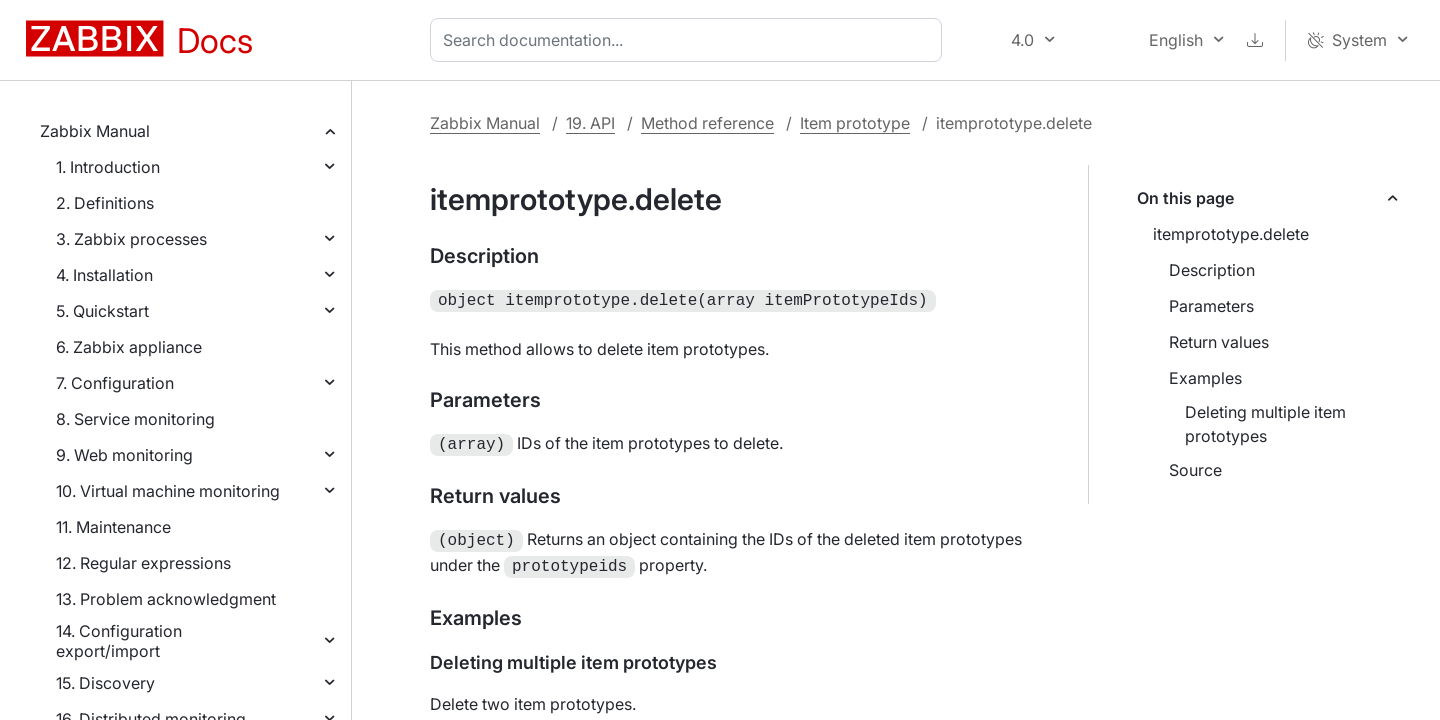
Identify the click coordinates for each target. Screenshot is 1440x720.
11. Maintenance (113, 527)
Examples (1205, 378)
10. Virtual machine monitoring (168, 491)
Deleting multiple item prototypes (1265, 424)
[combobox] (690, 40)
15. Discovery (105, 683)
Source (1195, 470)
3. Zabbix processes (131, 239)
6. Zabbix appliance (129, 347)
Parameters (1211, 306)
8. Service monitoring (135, 419)
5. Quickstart (102, 311)
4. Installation (104, 275)
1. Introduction (108, 167)
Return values (1219, 342)
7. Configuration (115, 383)
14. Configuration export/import (119, 641)
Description (1212, 270)
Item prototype (855, 123)
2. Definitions (105, 203)
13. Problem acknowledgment (166, 599)
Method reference (707, 123)
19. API (590, 123)
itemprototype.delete (1231, 234)
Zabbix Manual (95, 131)
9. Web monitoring (124, 455)
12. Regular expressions (143, 563)
